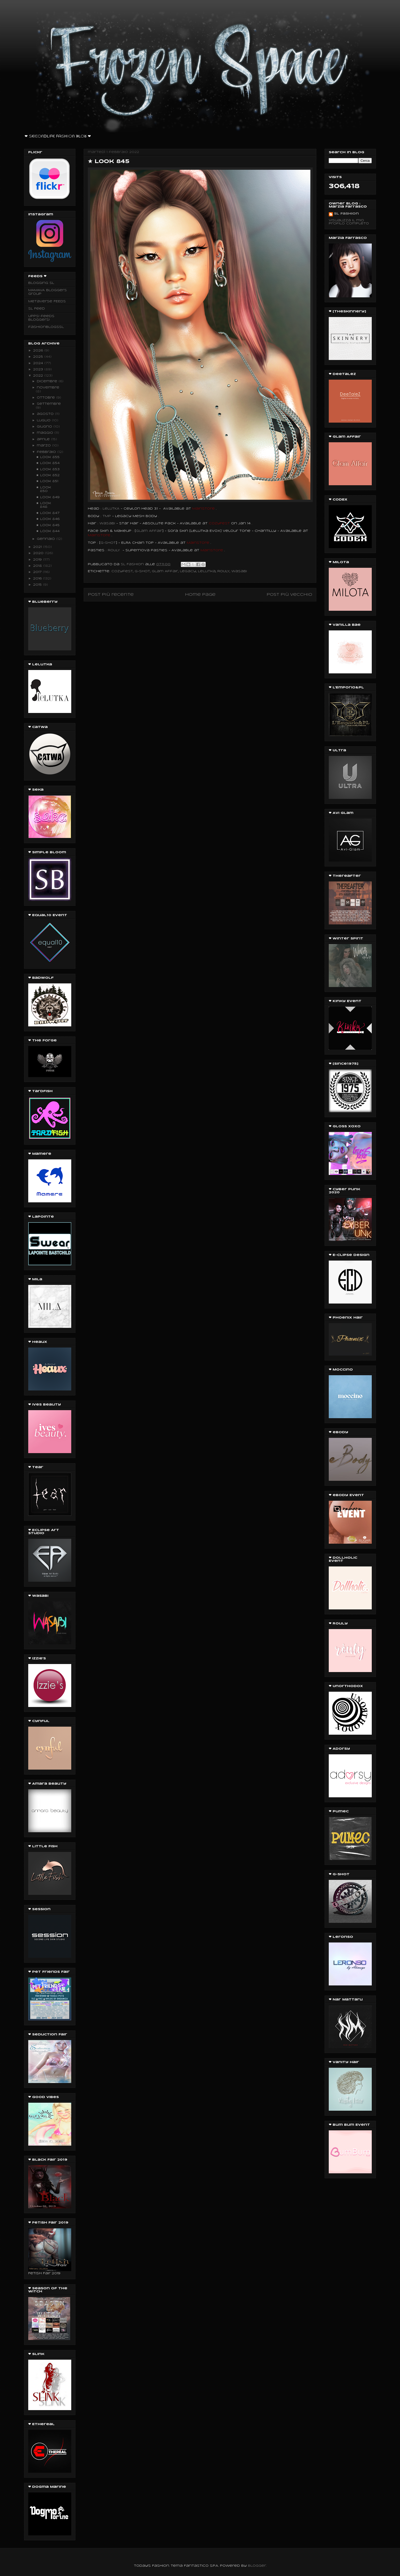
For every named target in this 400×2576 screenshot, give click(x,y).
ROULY (223, 571)
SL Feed (36, 308)
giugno (45, 426)
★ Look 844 (48, 531)
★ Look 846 (48, 519)
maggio (45, 432)
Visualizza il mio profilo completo (349, 222)
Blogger (257, 2565)
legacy (188, 571)
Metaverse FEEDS (47, 301)
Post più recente (111, 595)
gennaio (46, 539)
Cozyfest (122, 571)
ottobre (46, 397)
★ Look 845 (48, 525)
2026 (38, 350)
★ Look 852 (48, 475)
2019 (38, 559)
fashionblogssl (46, 327)
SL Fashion (346, 213)
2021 (38, 547)
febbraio (47, 452)
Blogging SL (41, 283)
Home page (200, 595)
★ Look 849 (48, 497)
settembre (49, 403)
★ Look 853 (48, 469)
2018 (38, 565)
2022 (38, 375)
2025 (38, 356)
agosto (46, 414)
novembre (48, 387)
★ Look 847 (47, 513)
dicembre (48, 381)
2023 (38, 369)
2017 (38, 572)
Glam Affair (165, 571)
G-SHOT (142, 571)
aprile (44, 439)
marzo (44, 445)
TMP (107, 516)
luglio (44, 420)
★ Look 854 (48, 463)
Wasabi (107, 523)
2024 (38, 363)
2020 (39, 553)
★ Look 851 (47, 481)
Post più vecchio (289, 595)
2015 (38, 584)
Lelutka (207, 571)
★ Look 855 (48, 457)
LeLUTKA (111, 508)
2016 (38, 578)
